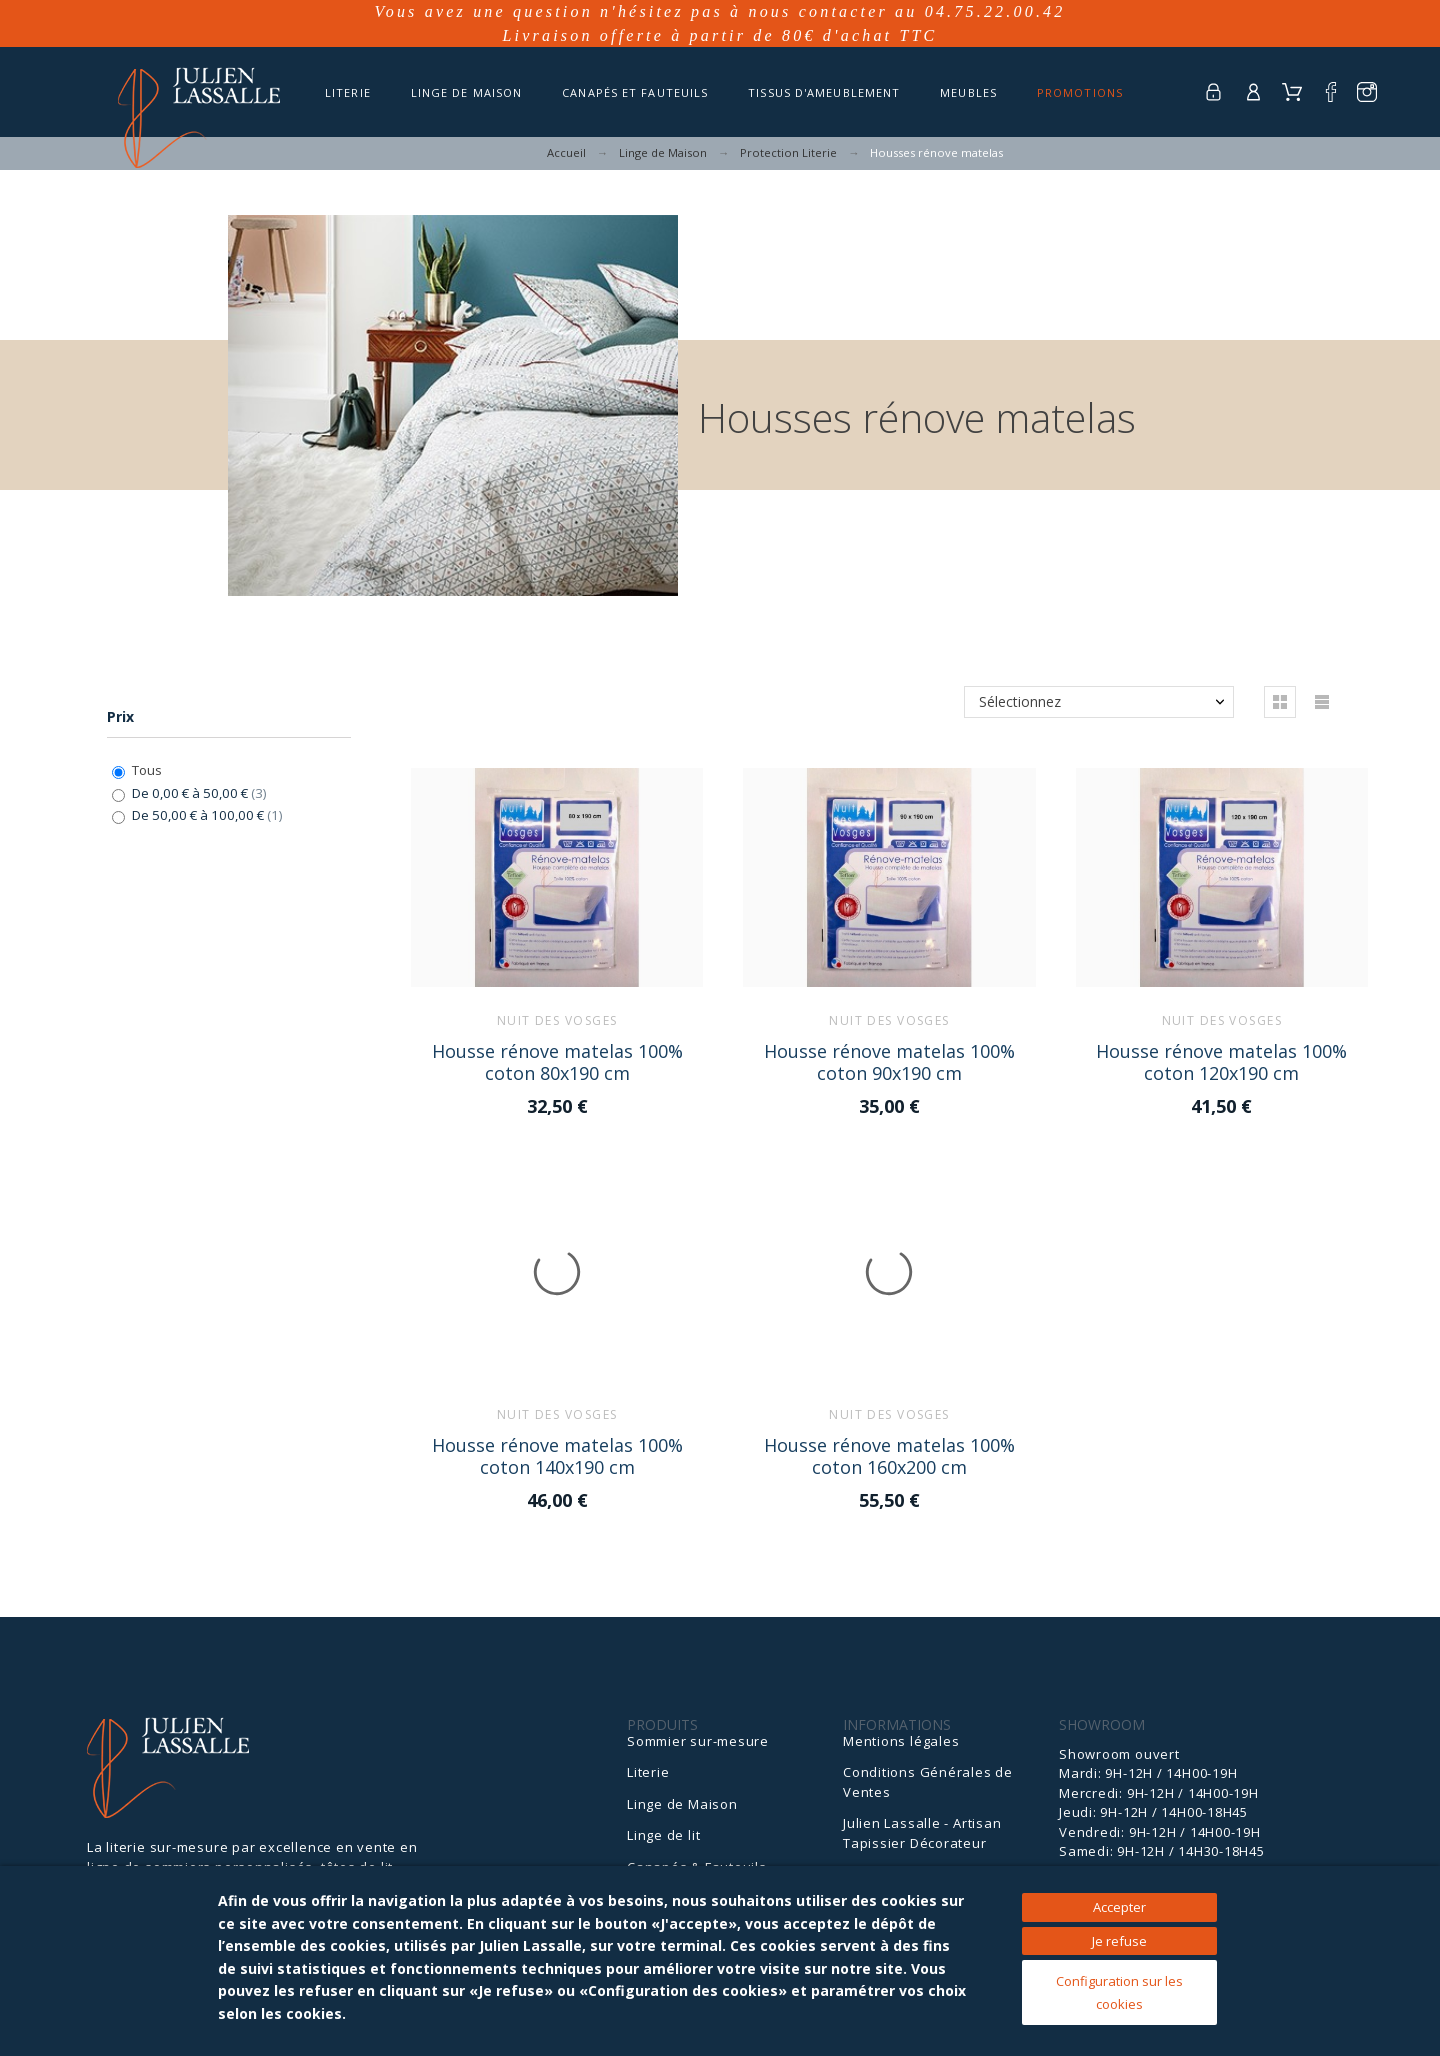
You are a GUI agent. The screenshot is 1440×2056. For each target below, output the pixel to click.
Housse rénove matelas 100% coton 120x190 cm (1221, 1061)
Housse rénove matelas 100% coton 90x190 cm (889, 1061)
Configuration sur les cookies (1119, 1992)
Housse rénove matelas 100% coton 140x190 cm (557, 1455)
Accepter (1119, 1907)
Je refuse (1119, 1941)
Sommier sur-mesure (698, 1741)
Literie (648, 1772)
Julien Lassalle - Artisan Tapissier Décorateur (922, 1833)
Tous (147, 770)
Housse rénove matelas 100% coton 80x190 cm (557, 1061)
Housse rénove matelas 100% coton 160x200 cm (889, 1455)
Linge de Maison (682, 1804)
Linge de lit (663, 1835)
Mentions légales (901, 1741)
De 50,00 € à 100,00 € (207, 815)
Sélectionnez (1020, 701)
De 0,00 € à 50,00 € (199, 793)
